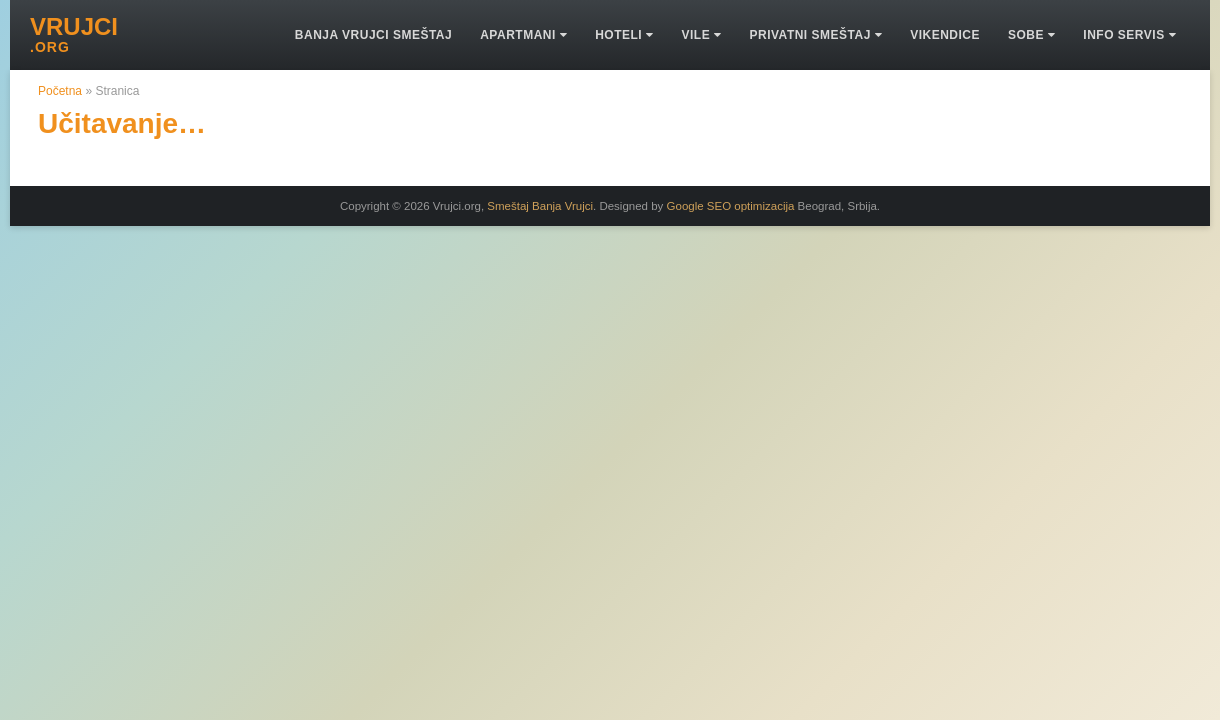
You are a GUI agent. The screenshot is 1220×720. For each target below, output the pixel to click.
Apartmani (523, 35)
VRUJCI (74, 35)
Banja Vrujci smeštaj (373, 35)
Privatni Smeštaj (815, 35)
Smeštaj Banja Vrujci (540, 206)
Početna (60, 91)
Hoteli (624, 35)
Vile (701, 35)
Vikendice (945, 35)
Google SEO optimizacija (731, 206)
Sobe (1031, 35)
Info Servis (1129, 35)
